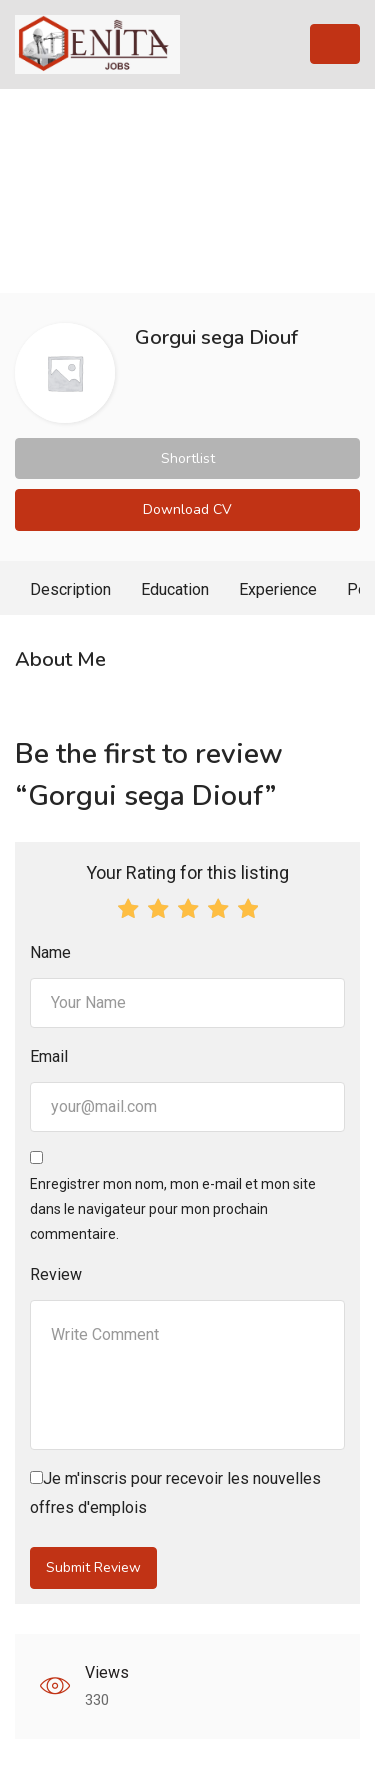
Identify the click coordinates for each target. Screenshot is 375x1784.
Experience (278, 589)
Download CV (187, 509)
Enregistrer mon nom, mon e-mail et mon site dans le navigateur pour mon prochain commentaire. (173, 1209)
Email (49, 1056)
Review (56, 1274)
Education (175, 589)
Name (50, 952)
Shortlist (188, 458)
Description (70, 589)
